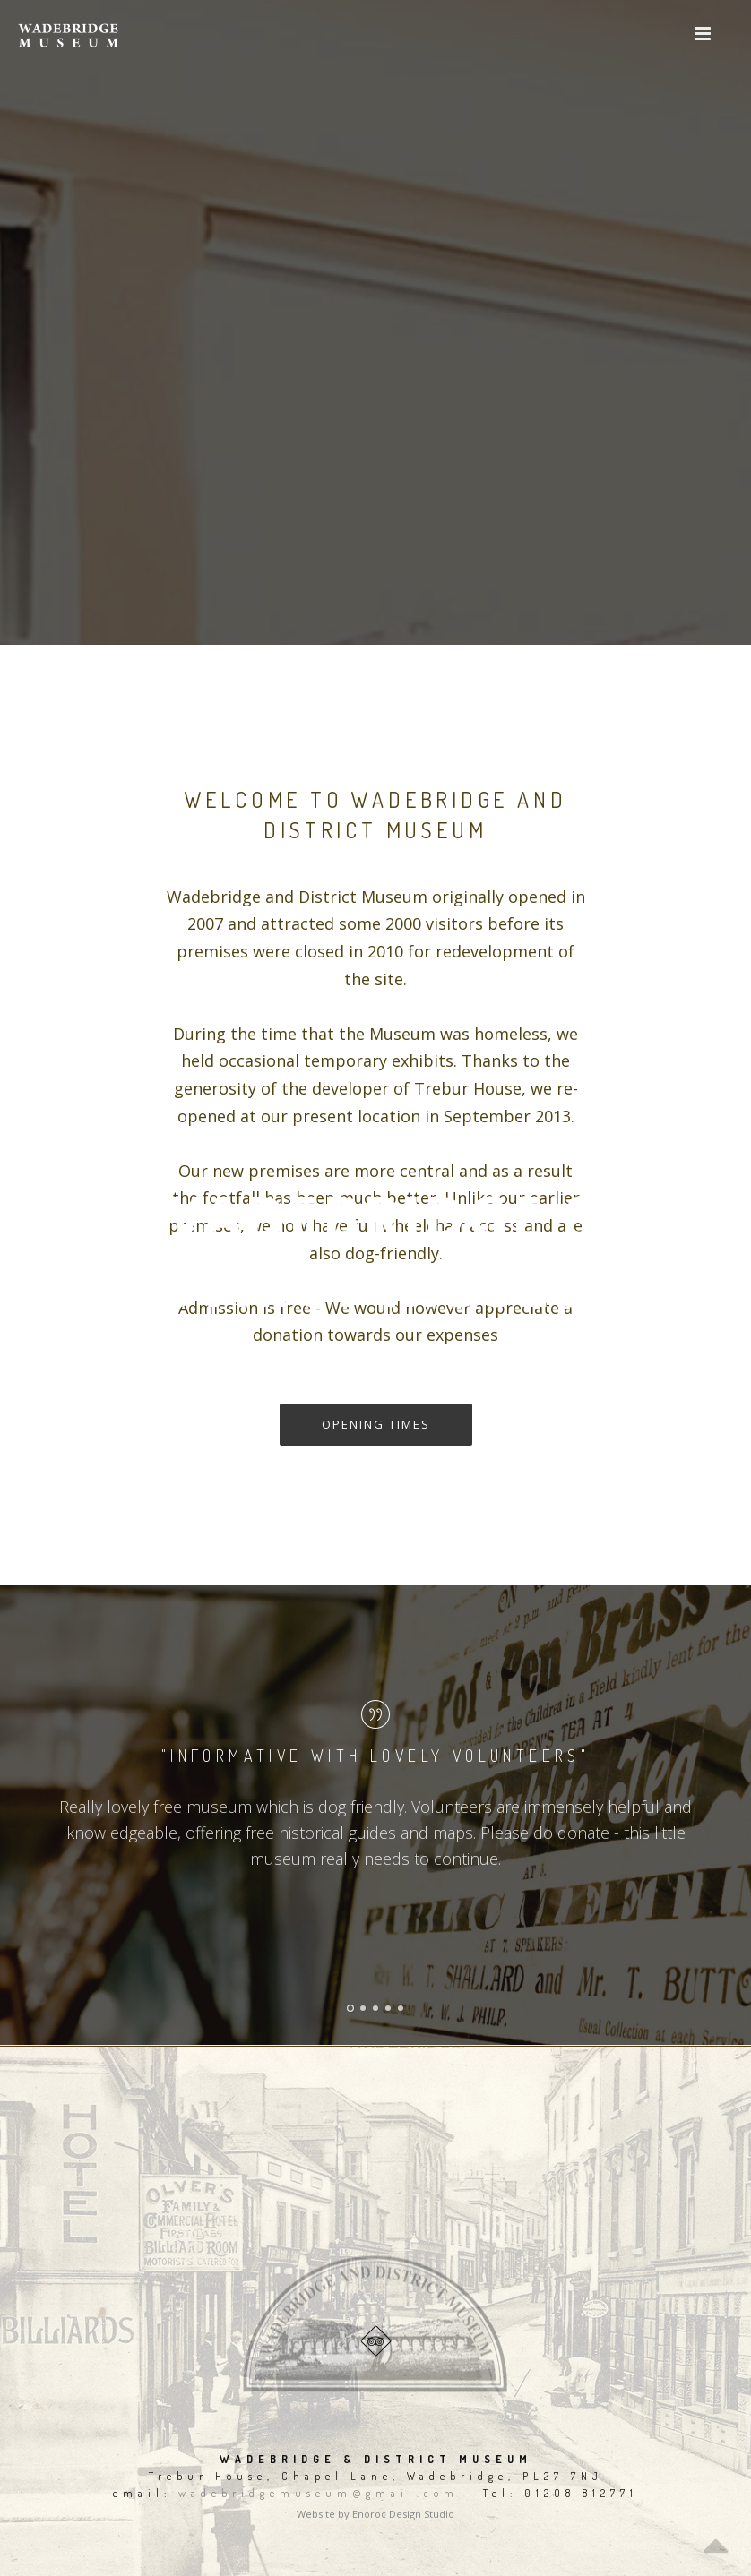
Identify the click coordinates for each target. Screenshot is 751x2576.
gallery (416, 1379)
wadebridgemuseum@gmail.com (318, 2493)
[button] (702, 33)
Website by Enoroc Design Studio (375, 2513)
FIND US (332, 1379)
